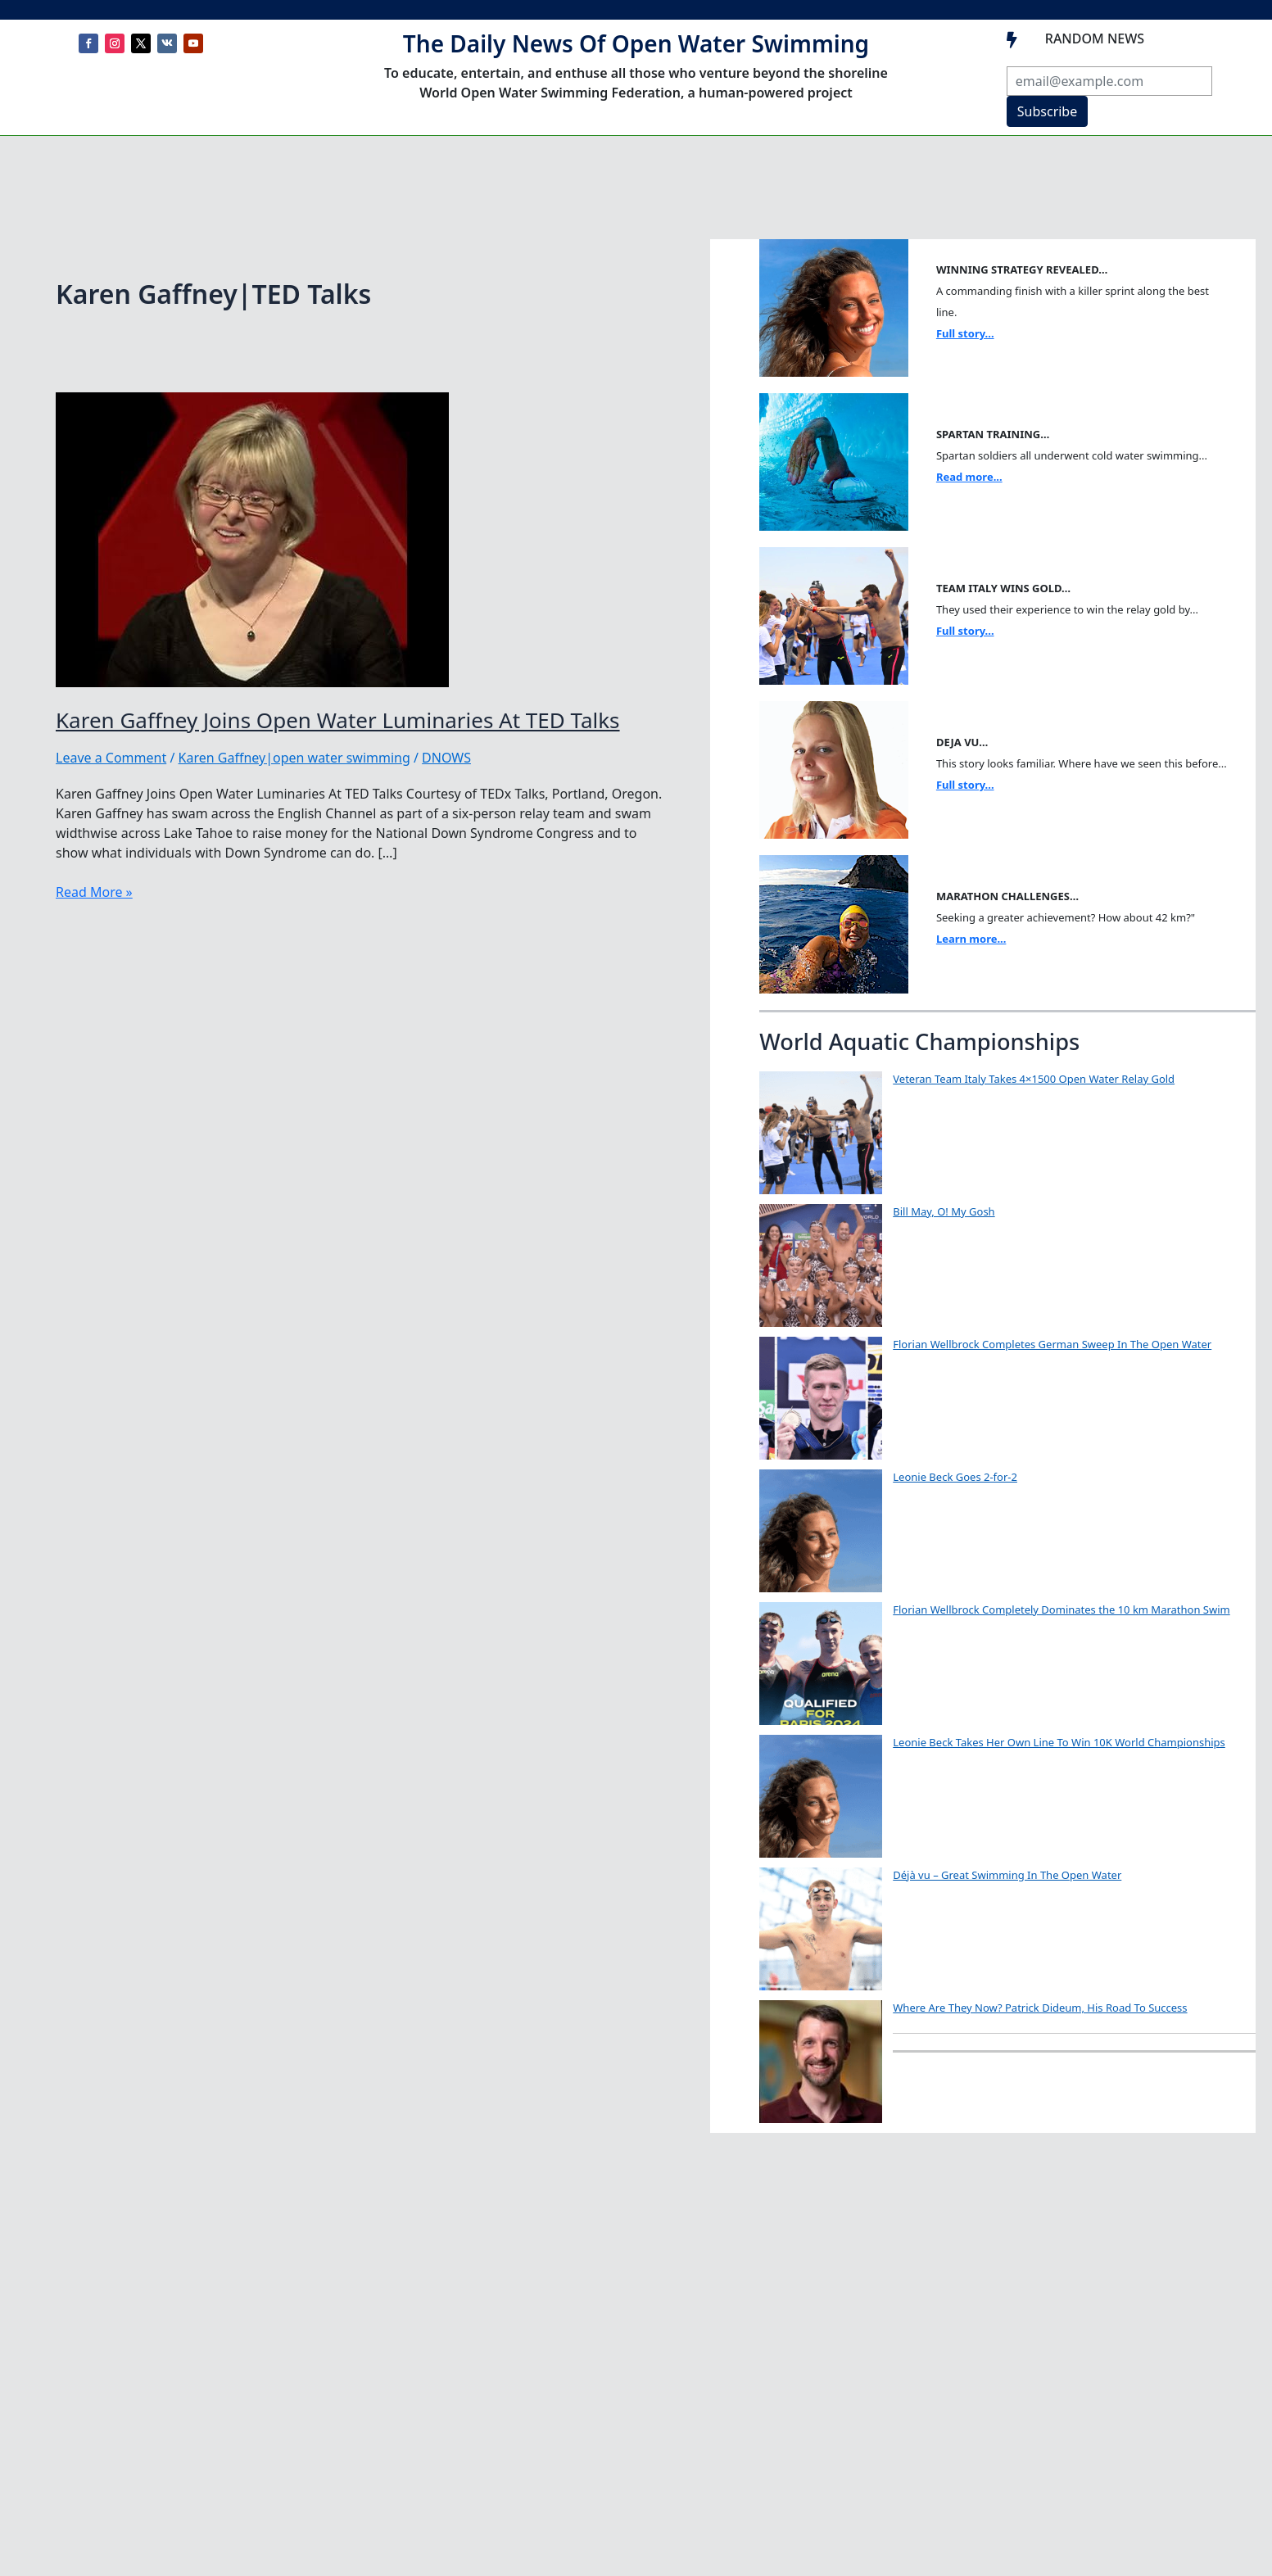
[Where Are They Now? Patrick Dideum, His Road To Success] (820, 2061)
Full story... (965, 333)
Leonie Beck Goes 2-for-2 (955, 1476)
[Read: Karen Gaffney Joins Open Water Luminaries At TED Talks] (252, 538)
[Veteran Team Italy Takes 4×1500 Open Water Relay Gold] (820, 1132)
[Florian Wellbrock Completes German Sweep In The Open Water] (820, 1398)
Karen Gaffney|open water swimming (294, 758)
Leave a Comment (111, 758)
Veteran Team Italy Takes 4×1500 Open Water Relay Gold (1034, 1078)
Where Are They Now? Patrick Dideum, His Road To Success (1040, 2007)
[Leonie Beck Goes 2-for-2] (820, 1530)
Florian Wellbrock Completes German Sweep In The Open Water (1052, 1344)
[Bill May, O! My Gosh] (820, 1265)
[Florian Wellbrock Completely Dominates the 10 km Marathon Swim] (820, 1663)
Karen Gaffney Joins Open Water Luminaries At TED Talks (338, 720)
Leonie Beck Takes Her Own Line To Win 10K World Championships (1059, 1742)
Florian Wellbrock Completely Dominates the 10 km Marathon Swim (1061, 1609)
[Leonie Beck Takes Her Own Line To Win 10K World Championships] (820, 1796)
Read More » (94, 892)
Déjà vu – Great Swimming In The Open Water (1007, 1874)
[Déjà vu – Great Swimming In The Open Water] (820, 1928)
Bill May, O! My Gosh (943, 1211)
